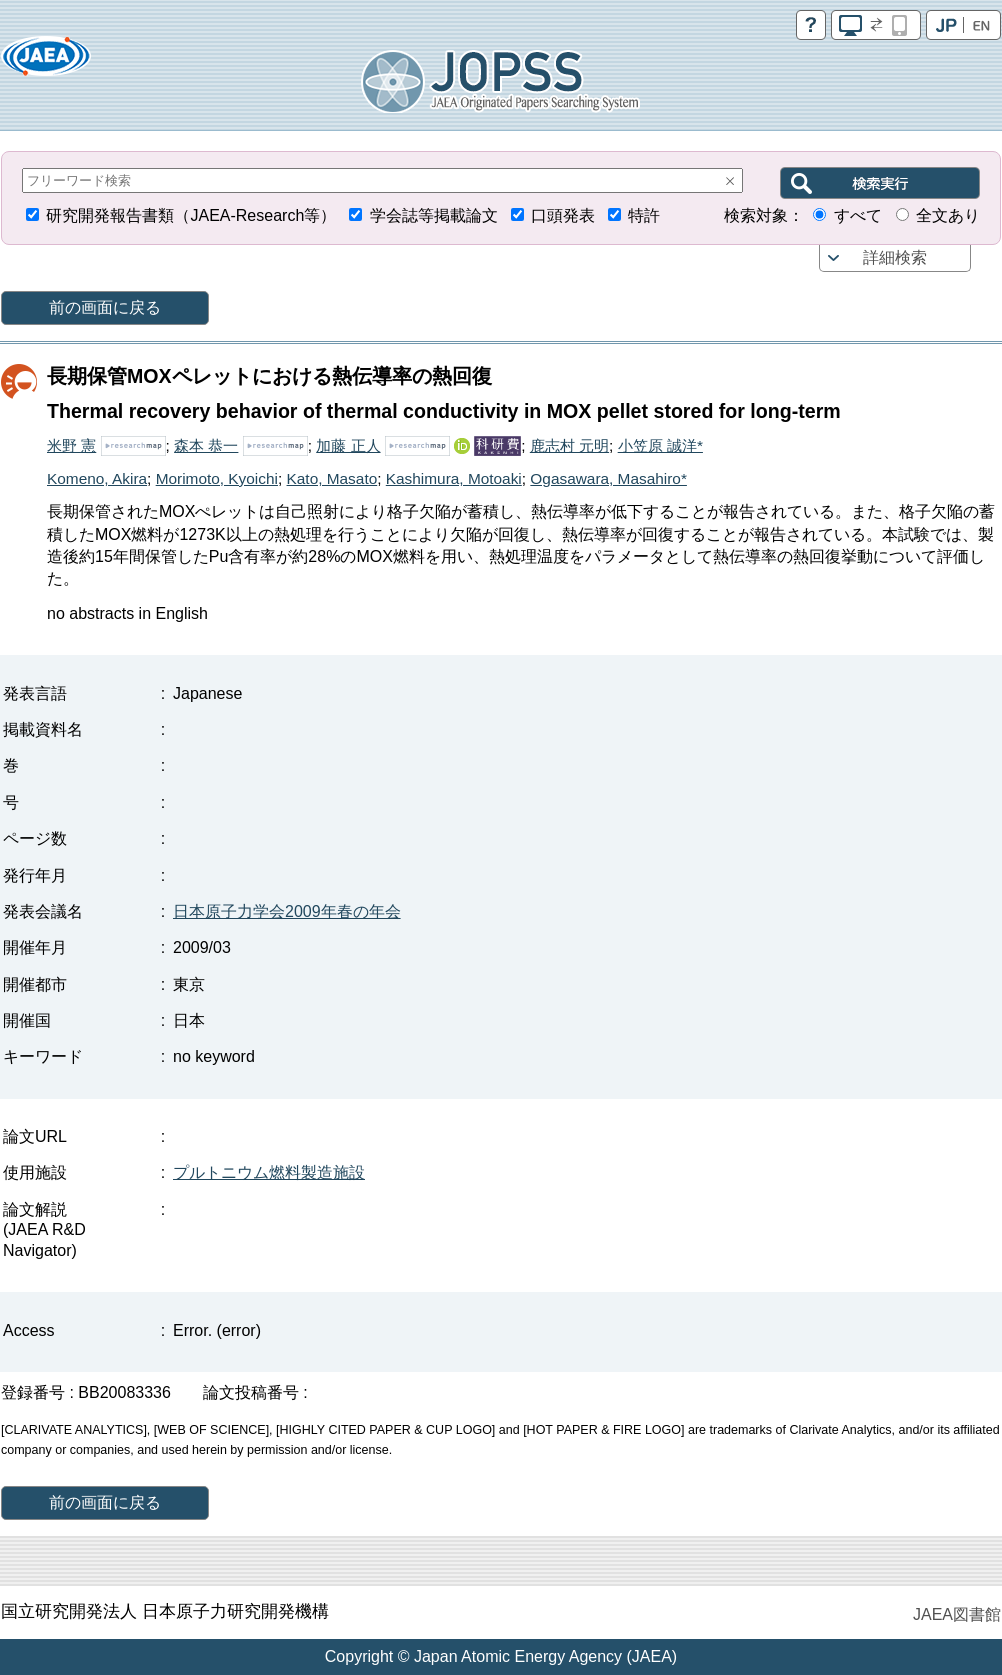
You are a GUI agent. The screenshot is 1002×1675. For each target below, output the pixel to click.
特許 (644, 215)
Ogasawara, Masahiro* (608, 478)
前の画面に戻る (105, 307)
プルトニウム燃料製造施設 (269, 1172)
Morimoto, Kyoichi (217, 478)
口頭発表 (563, 215)
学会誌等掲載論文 (434, 215)
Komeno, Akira (97, 478)
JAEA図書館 (957, 1614)
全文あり (948, 215)
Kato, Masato (332, 478)
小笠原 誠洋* (660, 445)
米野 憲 (71, 445)
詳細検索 (895, 257)
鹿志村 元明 (569, 445)
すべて (858, 215)
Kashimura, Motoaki (454, 478)
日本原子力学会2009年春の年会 (287, 911)
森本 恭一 (206, 445)
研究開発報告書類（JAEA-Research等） (191, 215)
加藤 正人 (348, 445)
